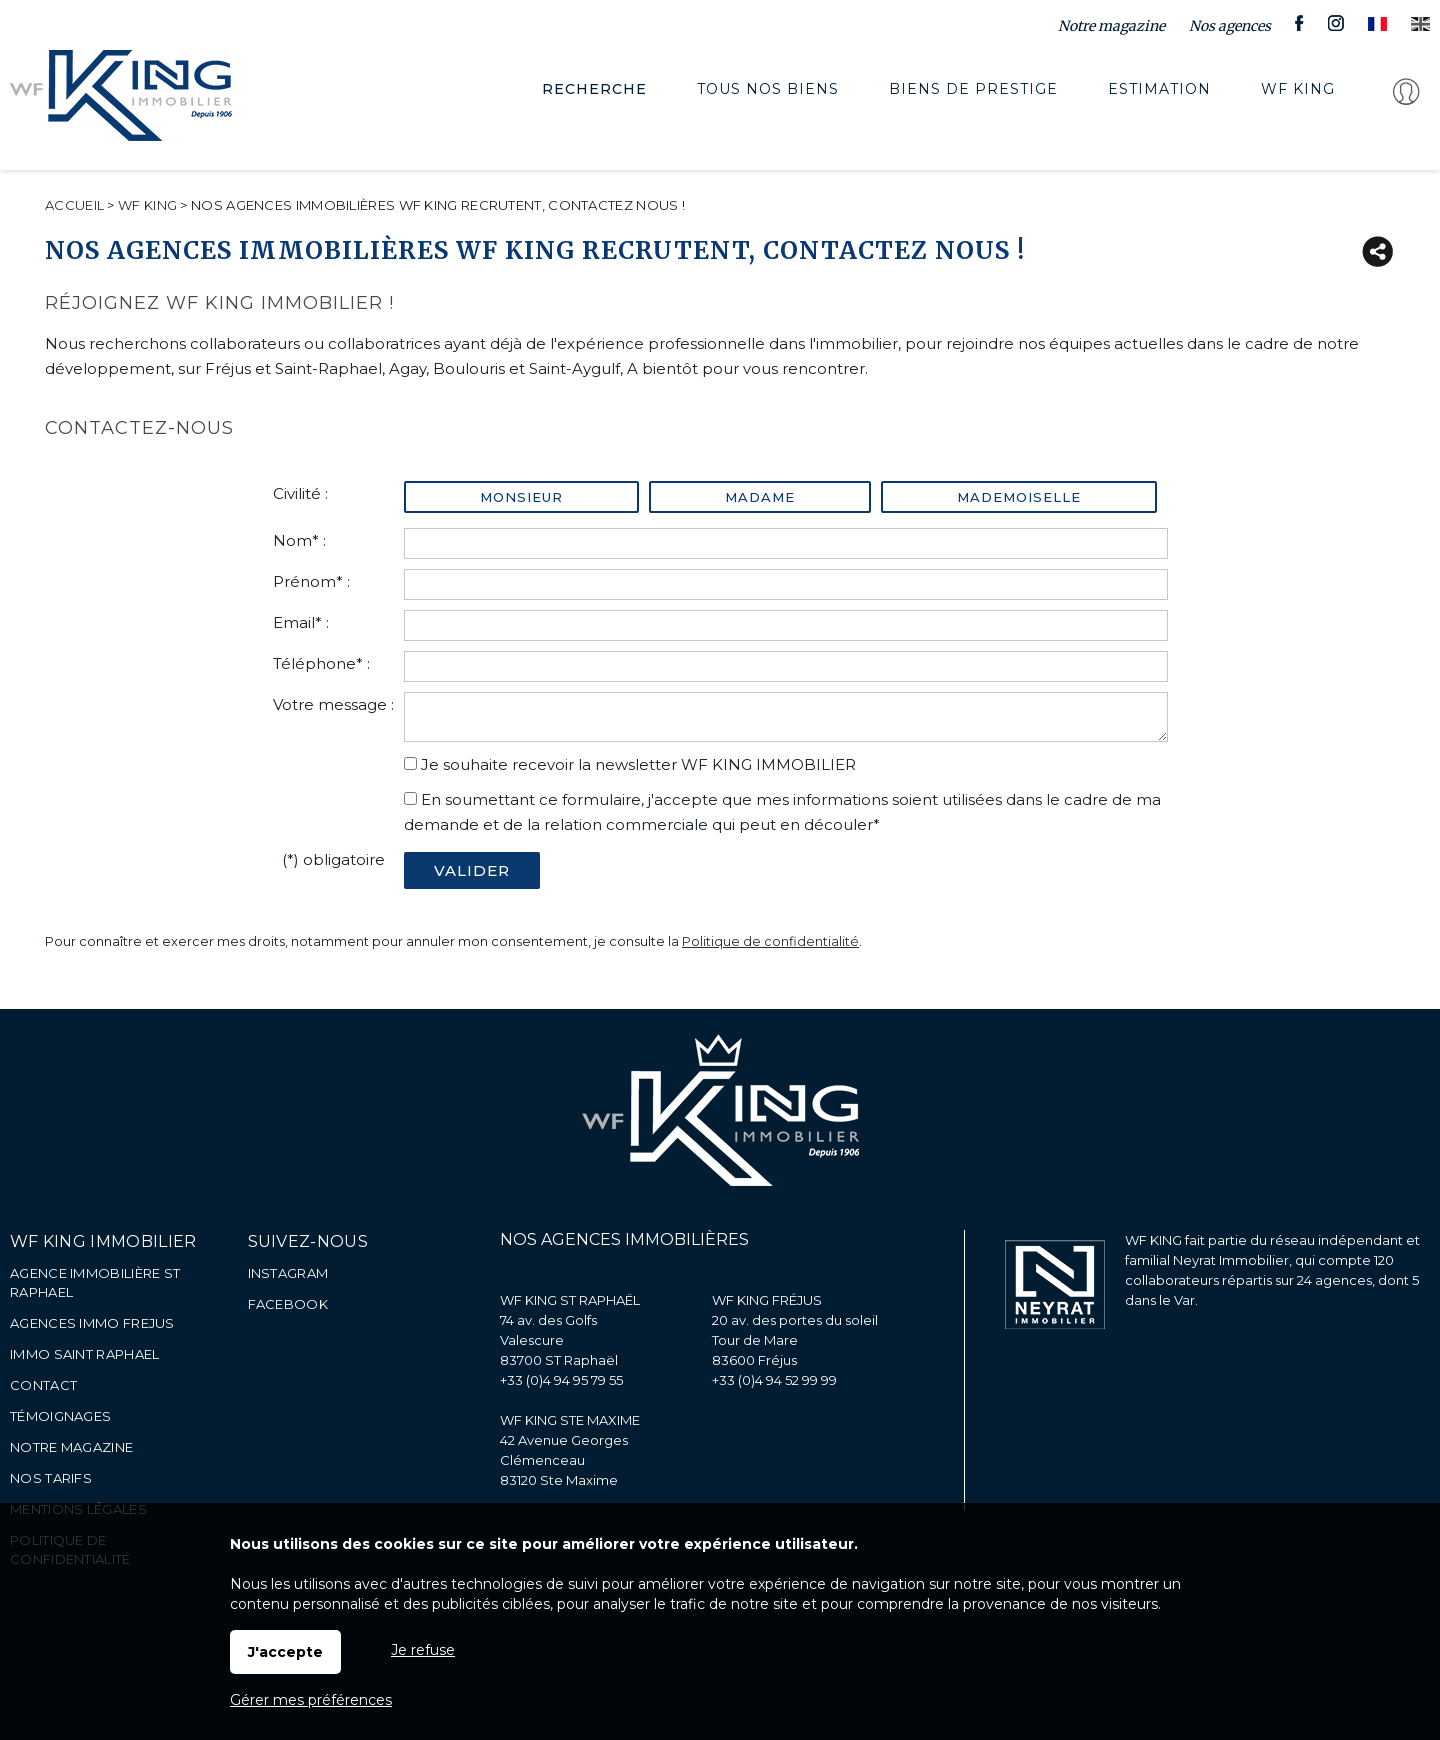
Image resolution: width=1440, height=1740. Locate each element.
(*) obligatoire (333, 859)
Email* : (301, 622)
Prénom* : (311, 581)
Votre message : (333, 704)
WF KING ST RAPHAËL (570, 1300)
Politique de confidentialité (770, 941)
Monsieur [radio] (521, 497)
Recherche (580, 94)
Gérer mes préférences (311, 1700)
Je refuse (423, 1650)
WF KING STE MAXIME (570, 1420)
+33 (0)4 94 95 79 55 (561, 1380)
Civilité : (300, 493)
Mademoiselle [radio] (1019, 497)
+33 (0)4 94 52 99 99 (774, 1380)
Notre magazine (1111, 26)
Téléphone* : (321, 663)
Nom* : (299, 540)
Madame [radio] (760, 497)
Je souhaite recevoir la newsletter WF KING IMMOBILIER (638, 764)
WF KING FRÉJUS (767, 1300)
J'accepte (285, 1652)
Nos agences (1230, 26)
